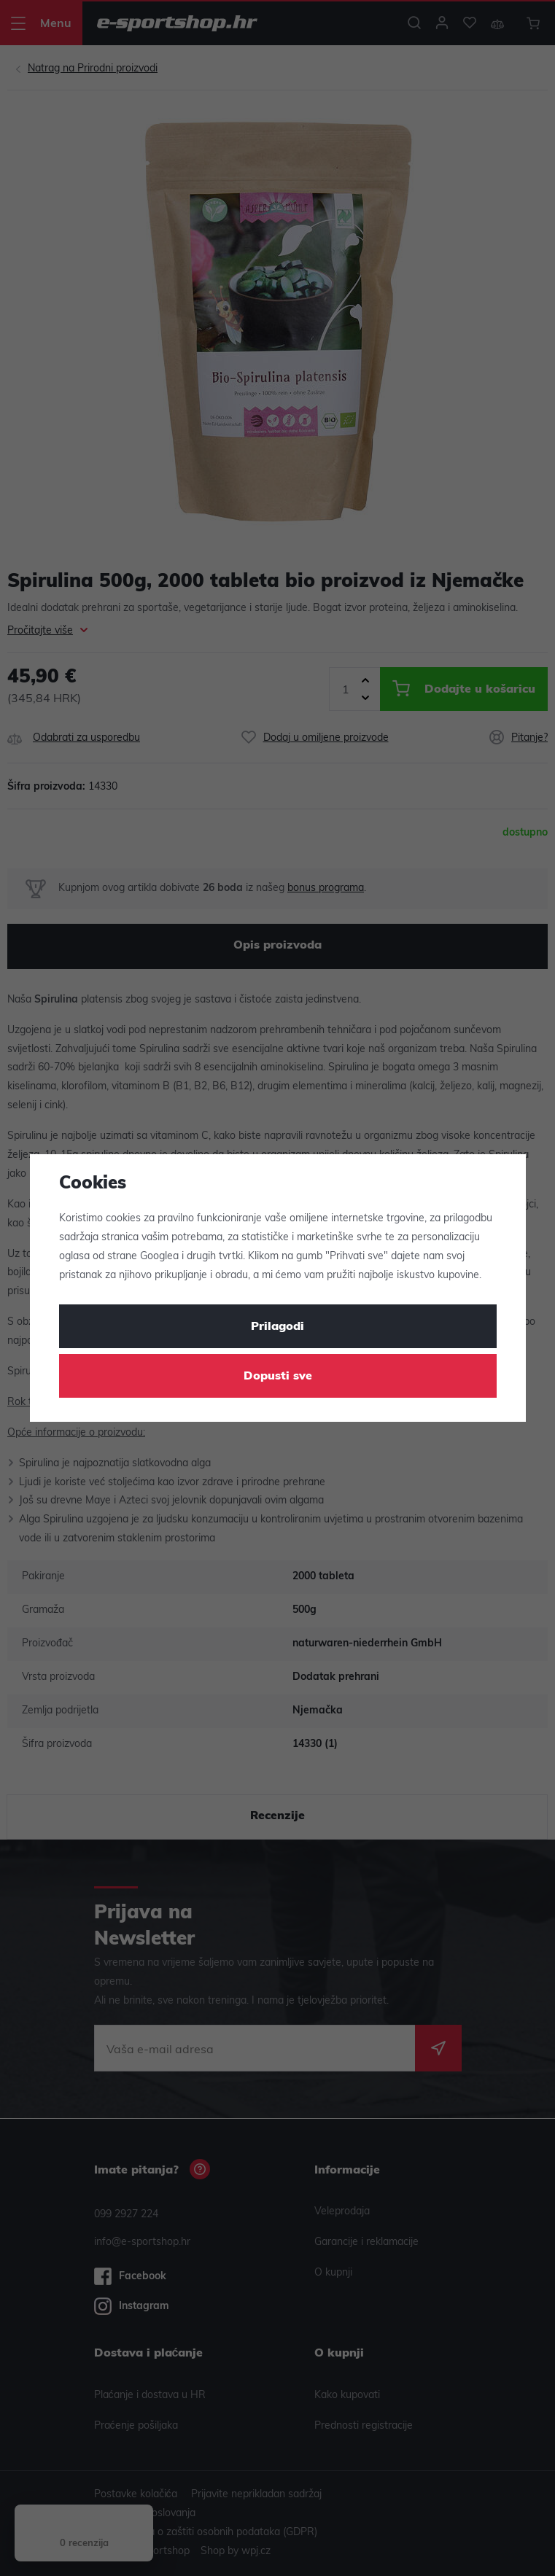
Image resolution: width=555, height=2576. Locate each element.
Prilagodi (277, 1327)
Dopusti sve (278, 1376)
